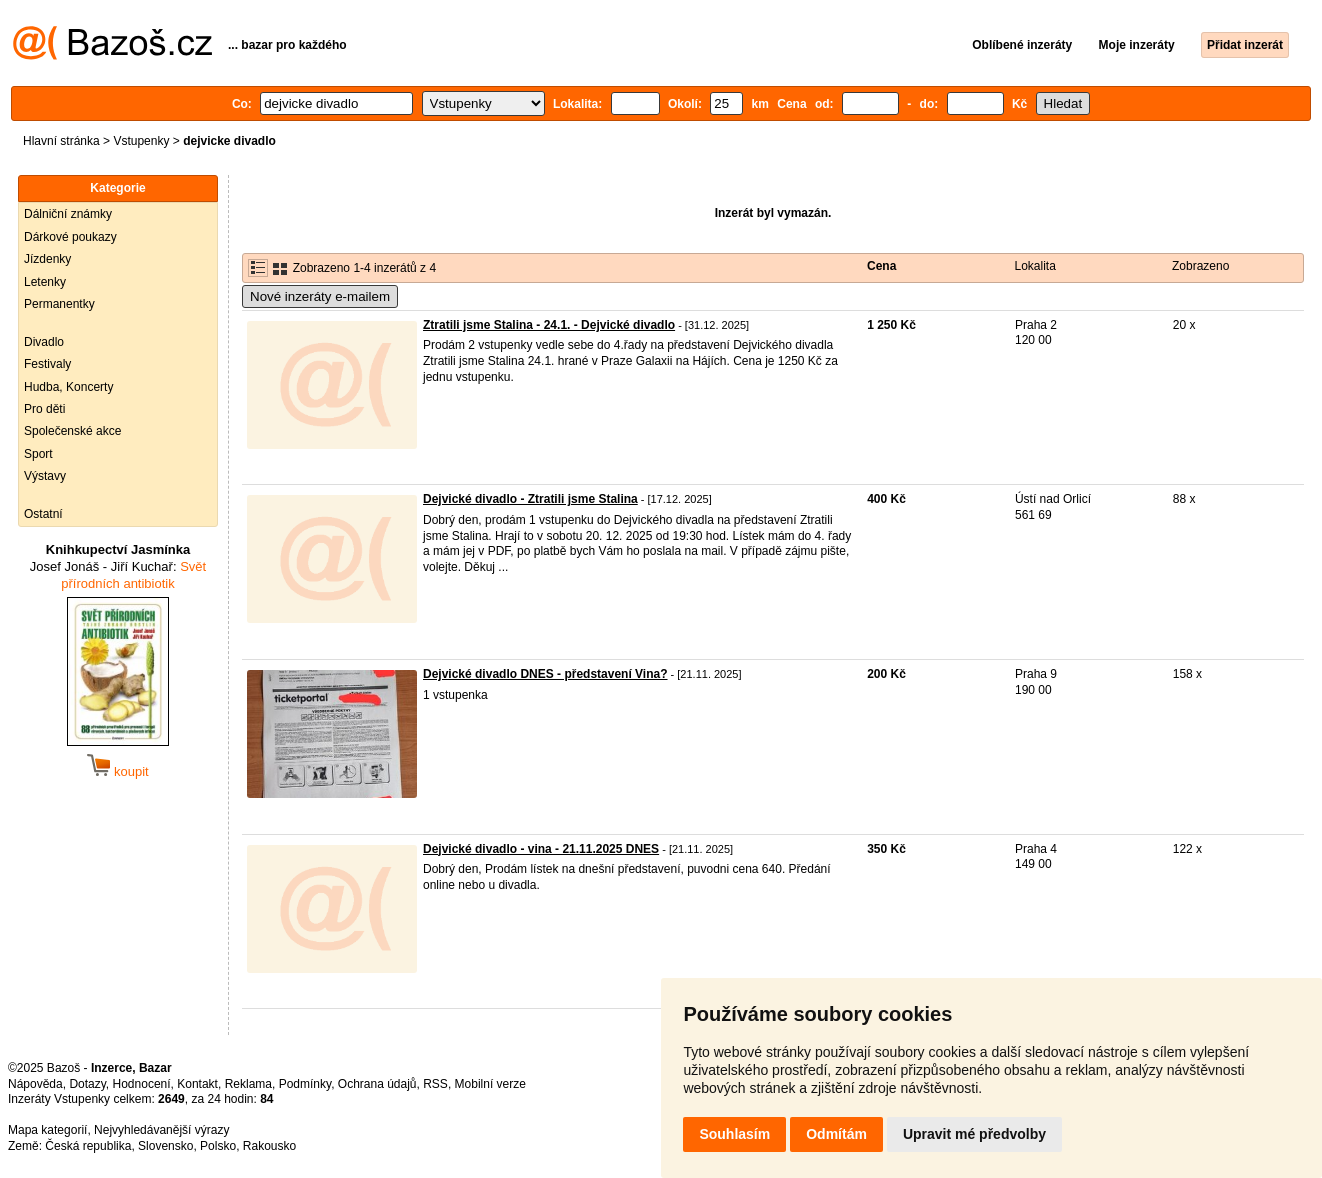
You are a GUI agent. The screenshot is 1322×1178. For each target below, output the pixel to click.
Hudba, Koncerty (68, 387)
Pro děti (44, 409)
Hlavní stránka (61, 141)
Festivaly (47, 364)
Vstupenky (141, 141)
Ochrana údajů (377, 1084)
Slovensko (165, 1146)
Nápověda (35, 1084)
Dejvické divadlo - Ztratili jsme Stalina (530, 499)
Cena (881, 266)
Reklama (248, 1084)
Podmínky (305, 1084)
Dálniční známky (68, 214)
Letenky (45, 282)
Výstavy (45, 476)
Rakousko (269, 1146)
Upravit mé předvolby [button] (974, 1134)
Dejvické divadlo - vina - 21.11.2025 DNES (541, 849)
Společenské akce (72, 431)
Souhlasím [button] (734, 1134)
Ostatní (43, 514)
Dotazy (87, 1084)
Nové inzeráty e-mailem (320, 296)
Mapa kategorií (47, 1130)
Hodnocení (142, 1084)
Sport (38, 454)
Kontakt (197, 1084)
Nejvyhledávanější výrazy (161, 1130)
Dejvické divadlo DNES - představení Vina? (545, 674)
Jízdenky (47, 259)
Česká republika (88, 1146)
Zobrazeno (1200, 266)
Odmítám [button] (836, 1134)
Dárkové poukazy (70, 237)
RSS (435, 1084)
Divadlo (44, 342)
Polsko (218, 1146)
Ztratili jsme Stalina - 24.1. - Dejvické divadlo (549, 325)
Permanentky (59, 304)
